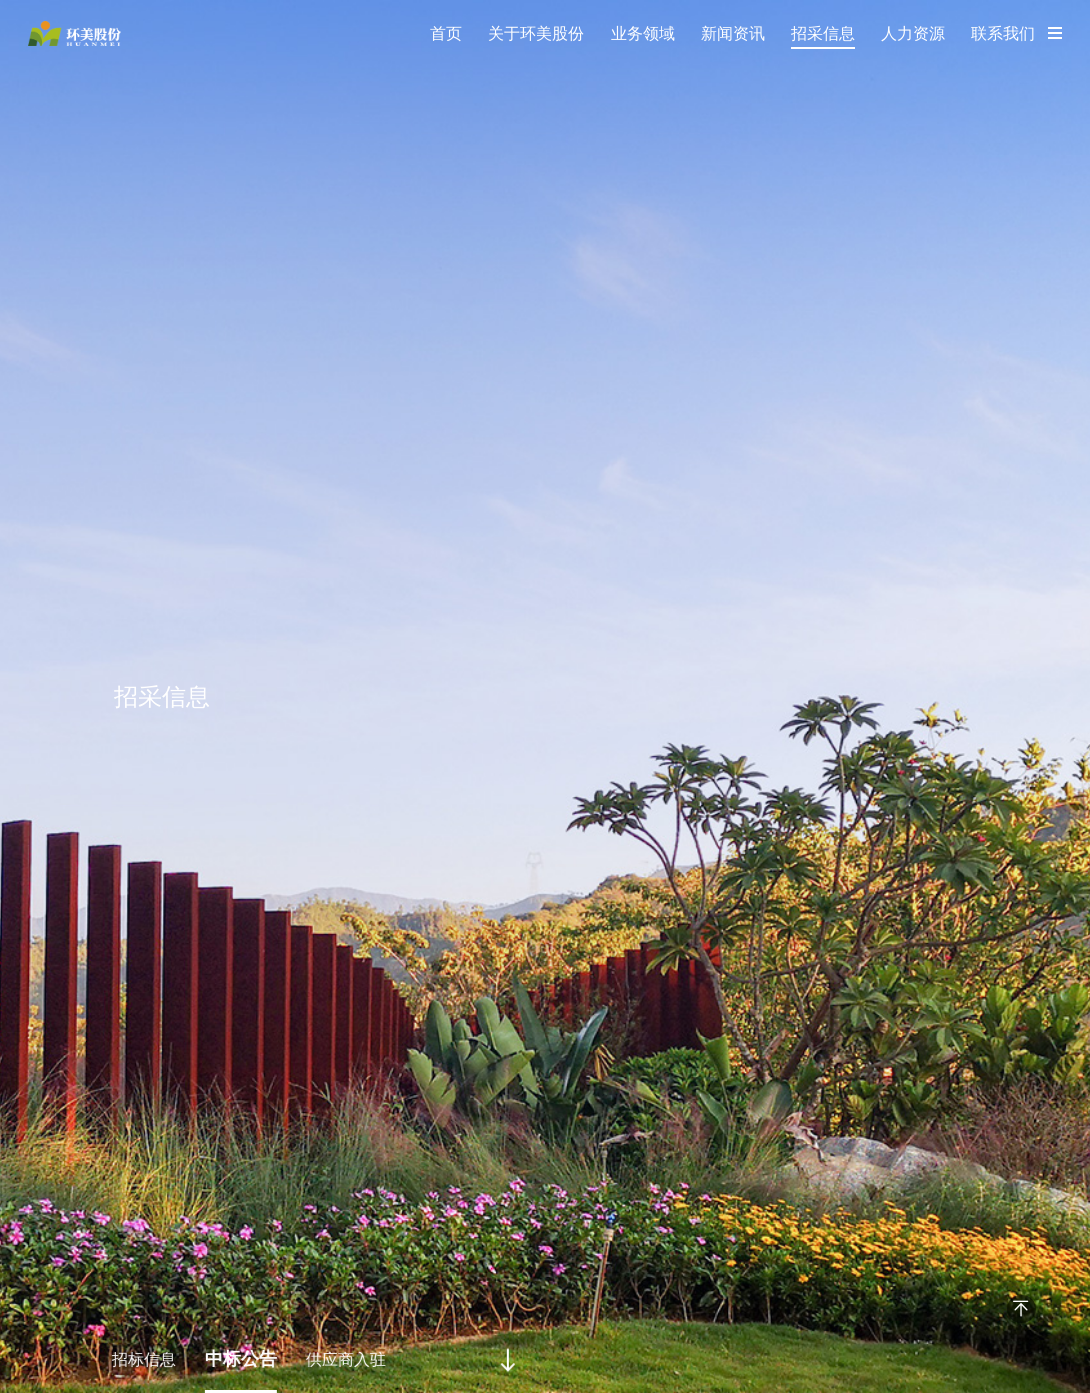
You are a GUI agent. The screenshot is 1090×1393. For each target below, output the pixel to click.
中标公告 (237, 1359)
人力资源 (913, 33)
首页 (446, 33)
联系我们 (1003, 33)
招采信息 (823, 33)
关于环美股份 (536, 33)
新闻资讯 (733, 33)
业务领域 (643, 33)
